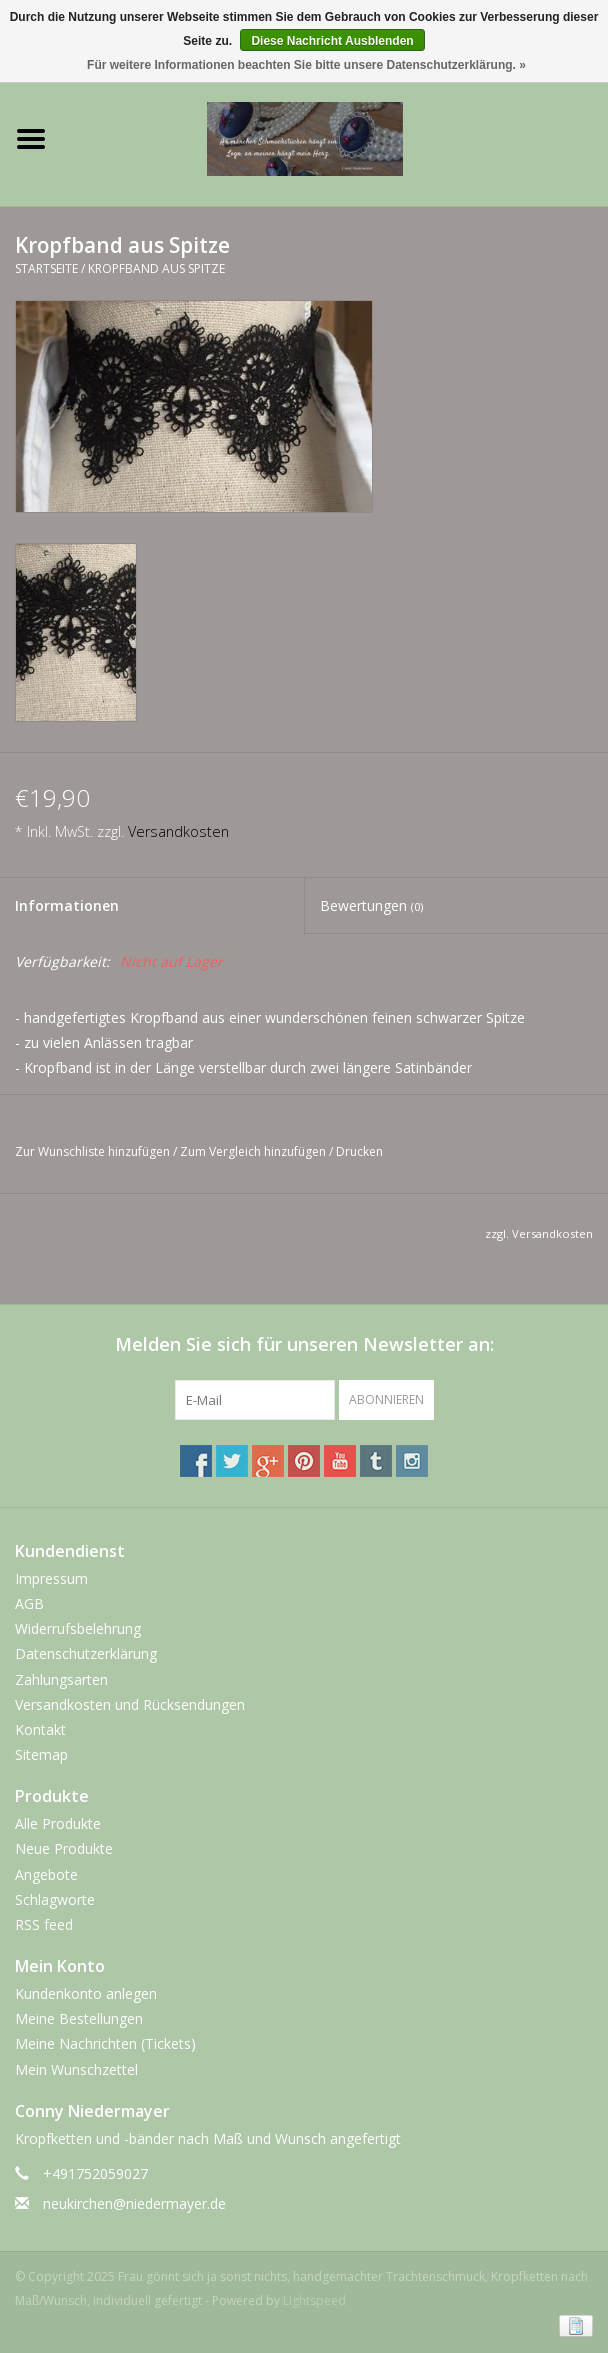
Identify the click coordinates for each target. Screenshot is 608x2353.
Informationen (67, 905)
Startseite (46, 268)
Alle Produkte (58, 1823)
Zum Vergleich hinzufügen (254, 1151)
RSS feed (44, 1924)
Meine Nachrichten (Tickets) (105, 2043)
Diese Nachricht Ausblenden (332, 41)
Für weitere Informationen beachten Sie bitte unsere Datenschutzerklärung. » (306, 65)
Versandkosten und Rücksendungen (130, 1704)
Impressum (51, 1578)
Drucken (359, 1151)
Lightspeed (314, 2300)
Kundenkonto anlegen (86, 1993)
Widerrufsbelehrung (78, 1628)
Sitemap (41, 1754)
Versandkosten (178, 831)
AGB (29, 1603)
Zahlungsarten (61, 1679)
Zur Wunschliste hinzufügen (92, 1151)
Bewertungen (371, 905)
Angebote (46, 1874)
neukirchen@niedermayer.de (134, 2203)
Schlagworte (55, 1899)
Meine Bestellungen (79, 2018)
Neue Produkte (64, 1848)
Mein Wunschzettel (76, 2069)
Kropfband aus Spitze (156, 268)
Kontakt (40, 1729)
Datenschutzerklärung (86, 1653)
